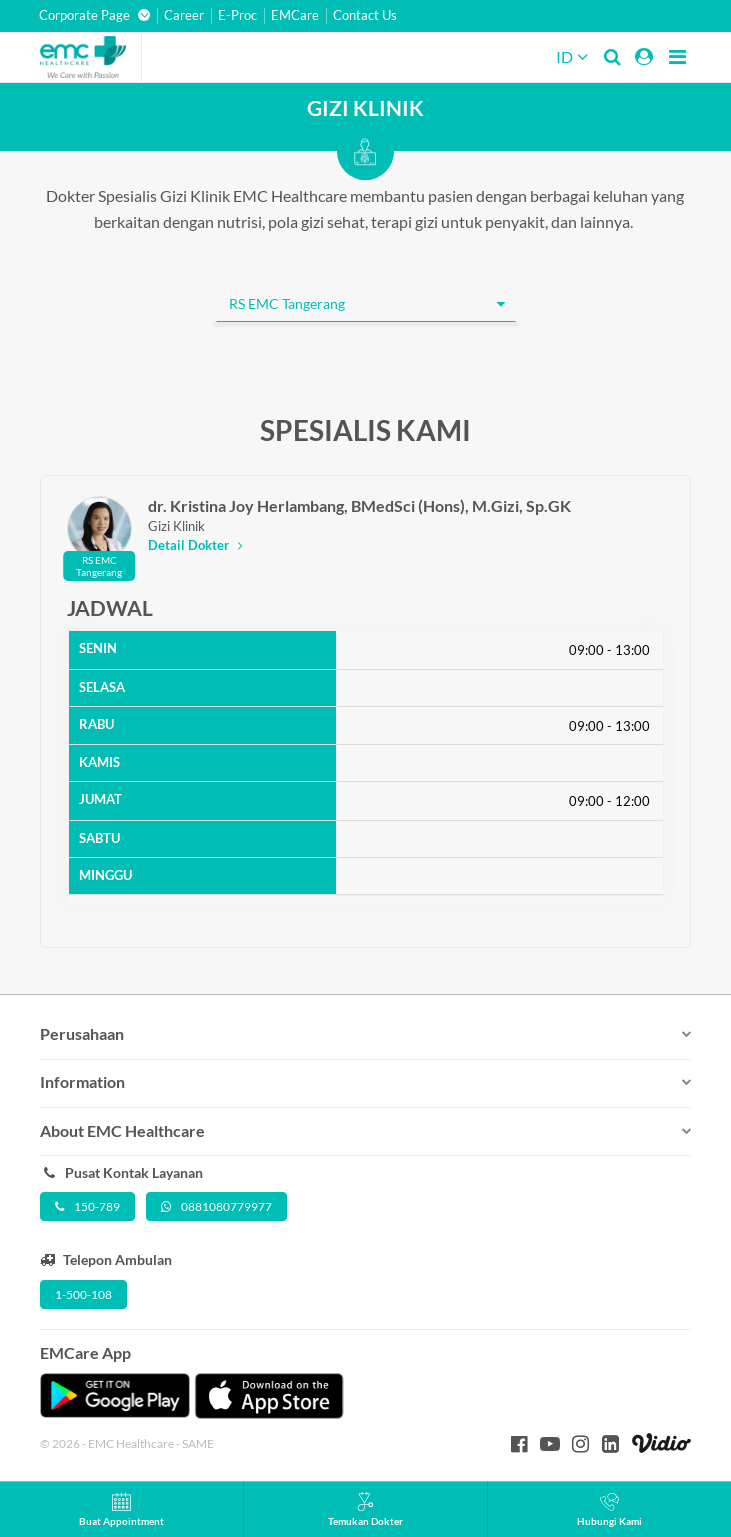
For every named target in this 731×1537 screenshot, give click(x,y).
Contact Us (365, 15)
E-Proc (237, 15)
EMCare (295, 15)
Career (184, 15)
